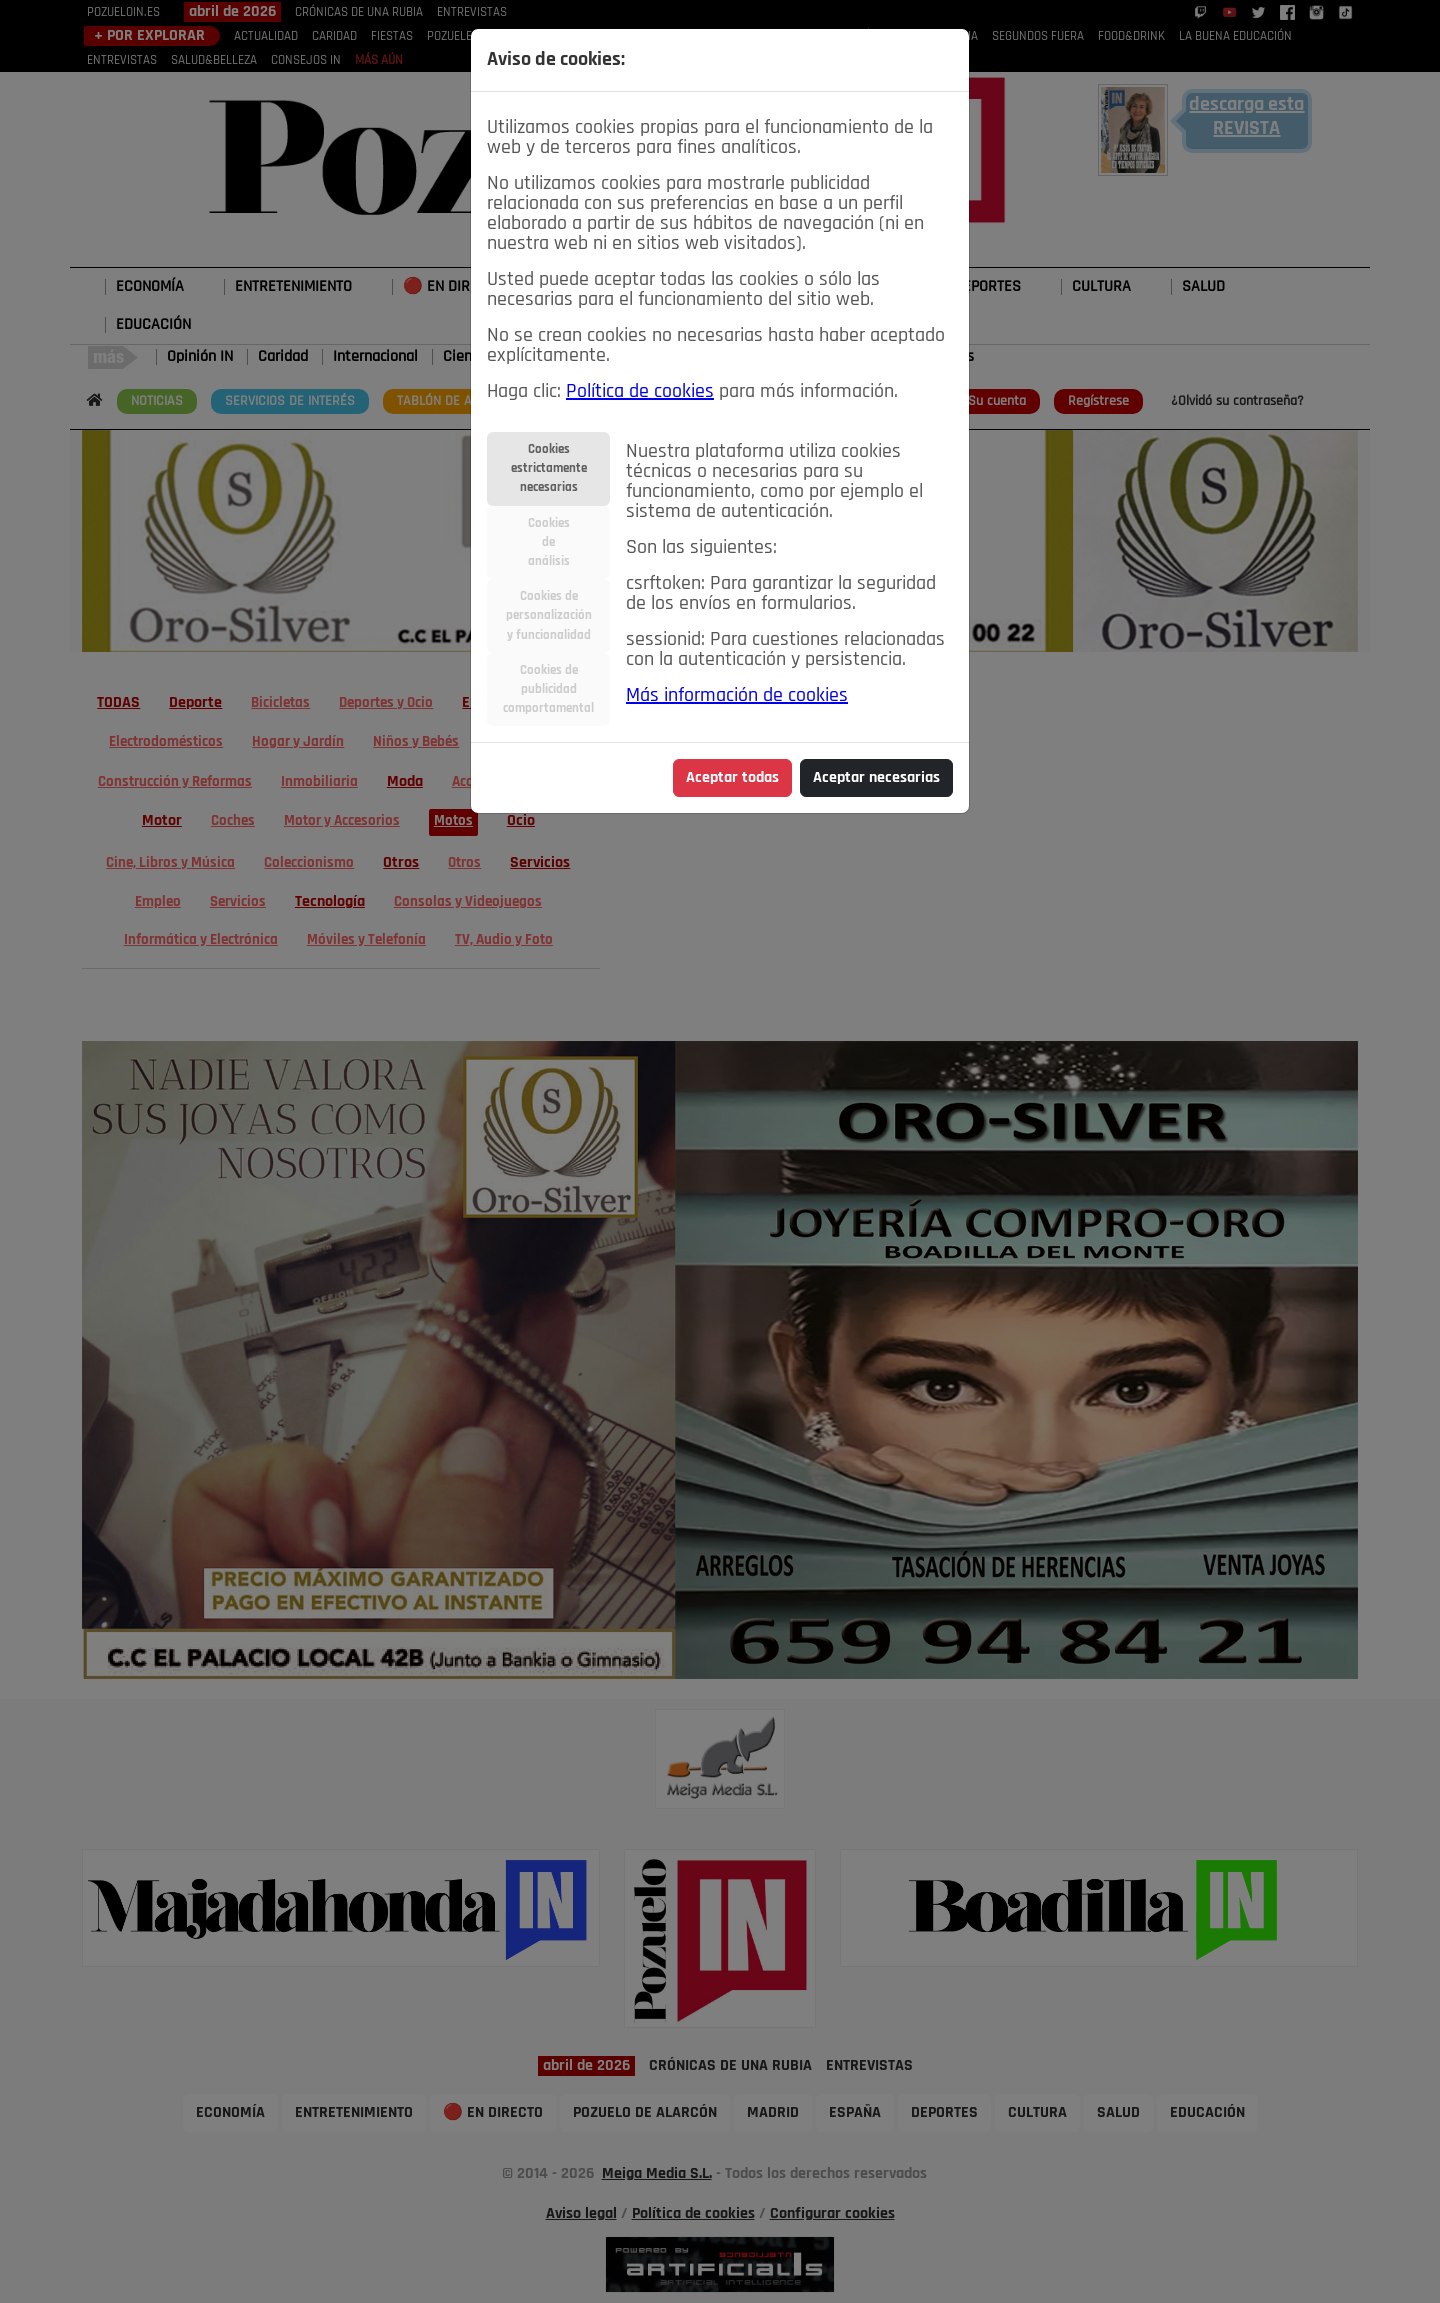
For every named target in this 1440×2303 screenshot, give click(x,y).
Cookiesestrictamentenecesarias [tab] (549, 468)
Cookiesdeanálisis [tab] (549, 542)
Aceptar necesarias (876, 778)
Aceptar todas (732, 778)
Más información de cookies (737, 696)
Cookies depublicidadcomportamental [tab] (548, 689)
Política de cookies (640, 392)
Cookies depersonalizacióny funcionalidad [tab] (549, 615)
